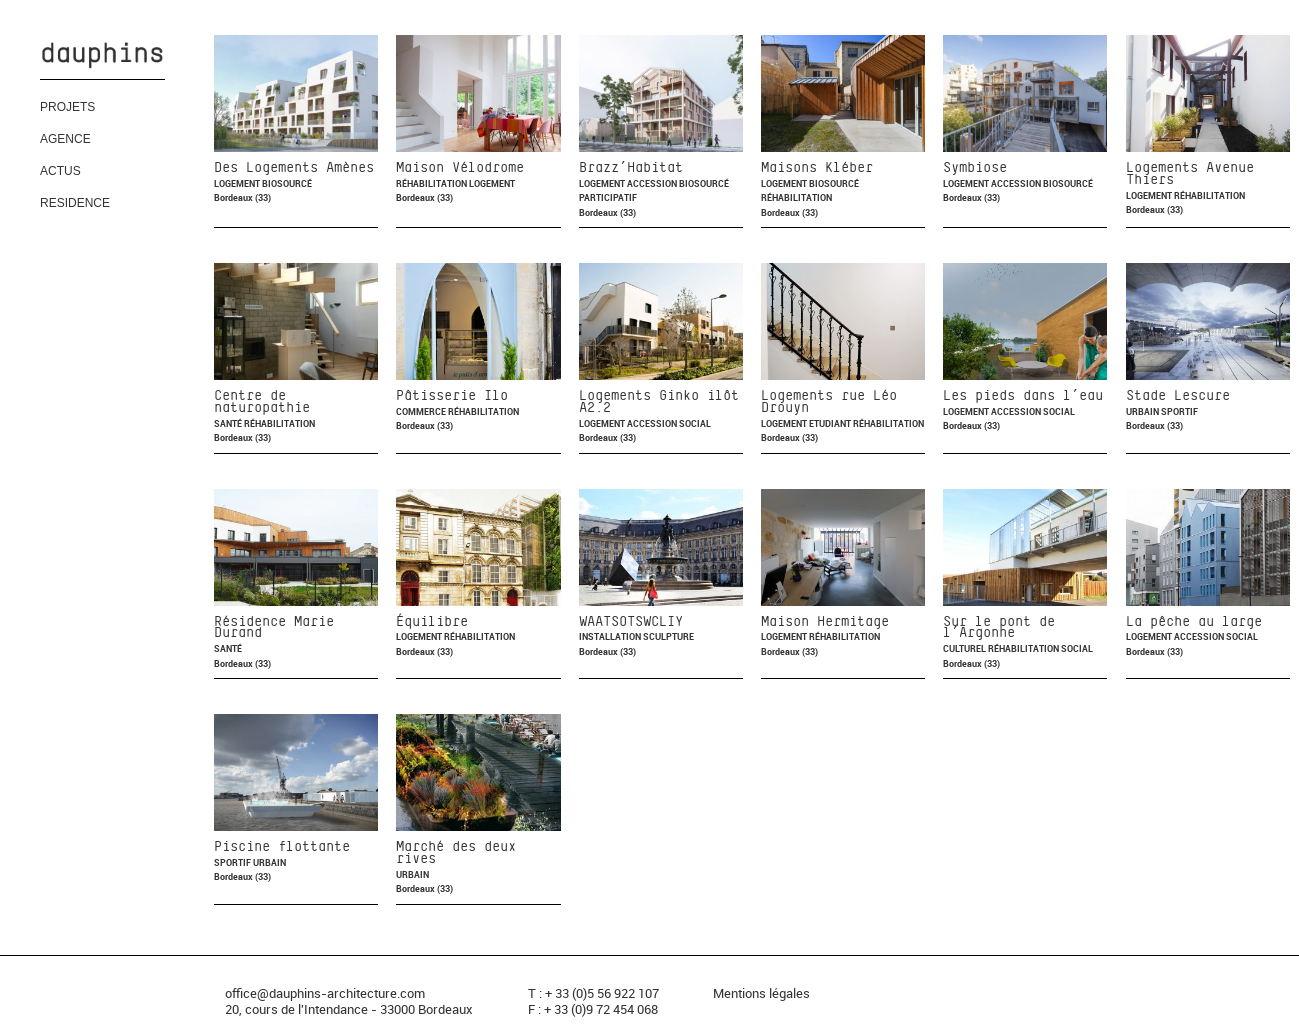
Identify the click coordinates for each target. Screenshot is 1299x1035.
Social (695, 423)
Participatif (608, 197)
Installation (611, 636)
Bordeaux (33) (242, 197)
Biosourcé (287, 183)
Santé (229, 423)
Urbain (1143, 411)
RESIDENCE (75, 203)
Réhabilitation (432, 183)
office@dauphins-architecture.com (325, 993)
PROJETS (67, 107)
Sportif (1179, 411)
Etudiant (831, 423)
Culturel (965, 648)
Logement (238, 183)
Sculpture (668, 636)
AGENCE (65, 139)
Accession (653, 183)
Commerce (422, 411)
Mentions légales (761, 993)
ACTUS (60, 171)
